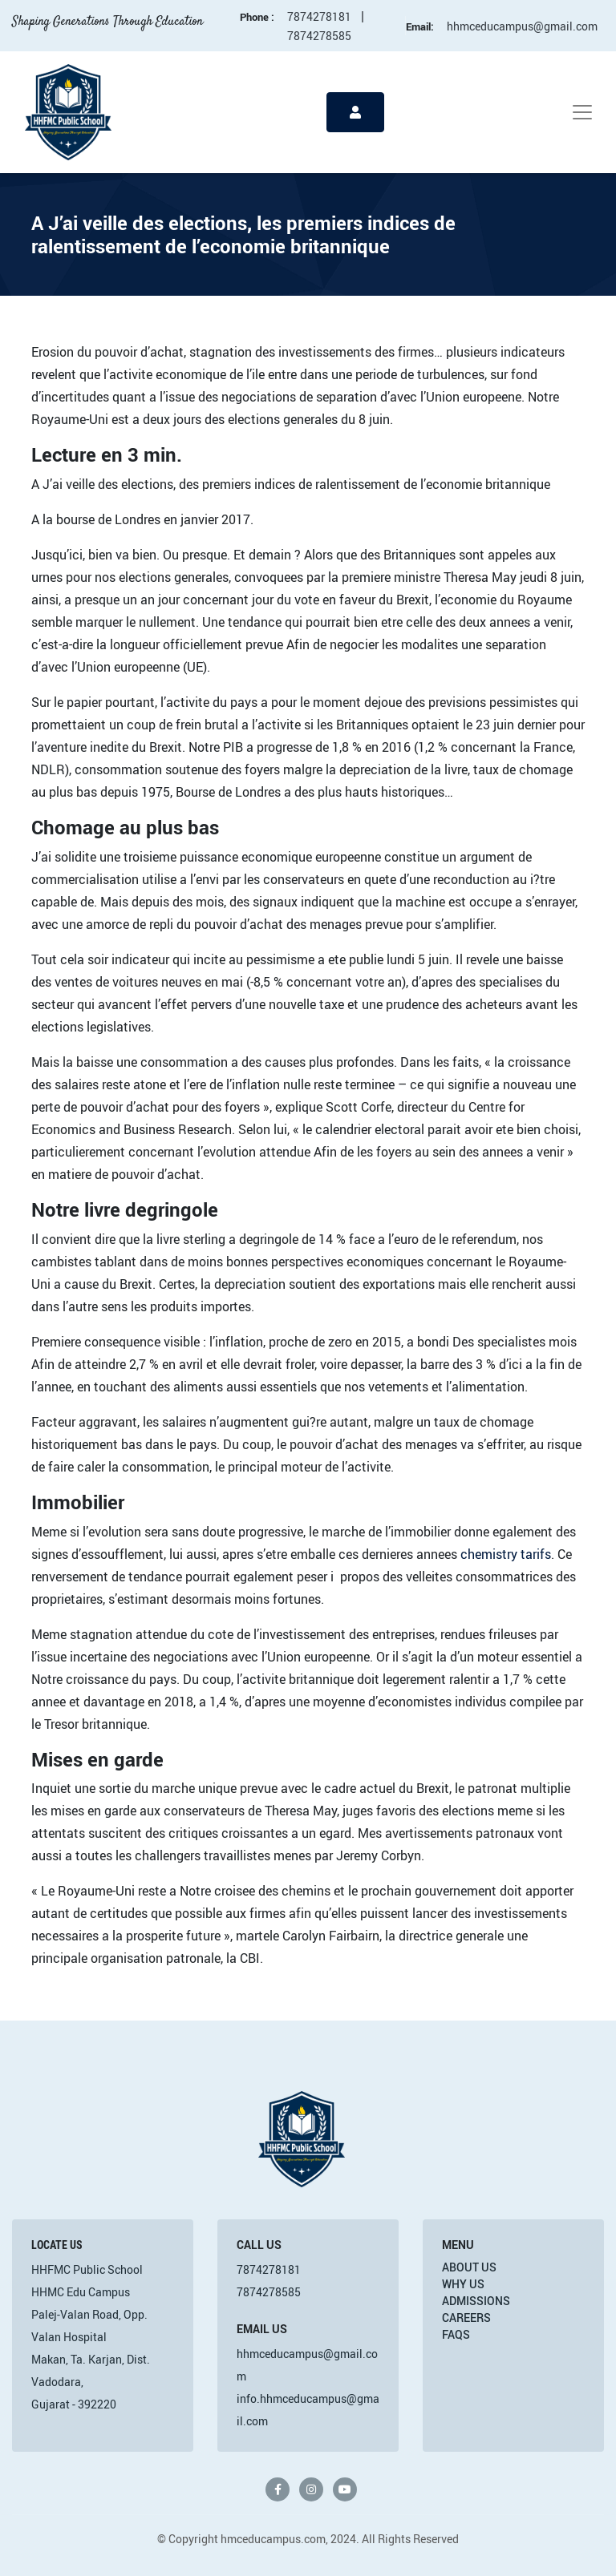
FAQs (456, 2334)
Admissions (476, 2300)
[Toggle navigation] (582, 112)
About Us (469, 2267)
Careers (466, 2317)
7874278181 (319, 16)
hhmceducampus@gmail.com (522, 26)
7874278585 (319, 35)
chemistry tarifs (505, 1554)
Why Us (463, 2283)
